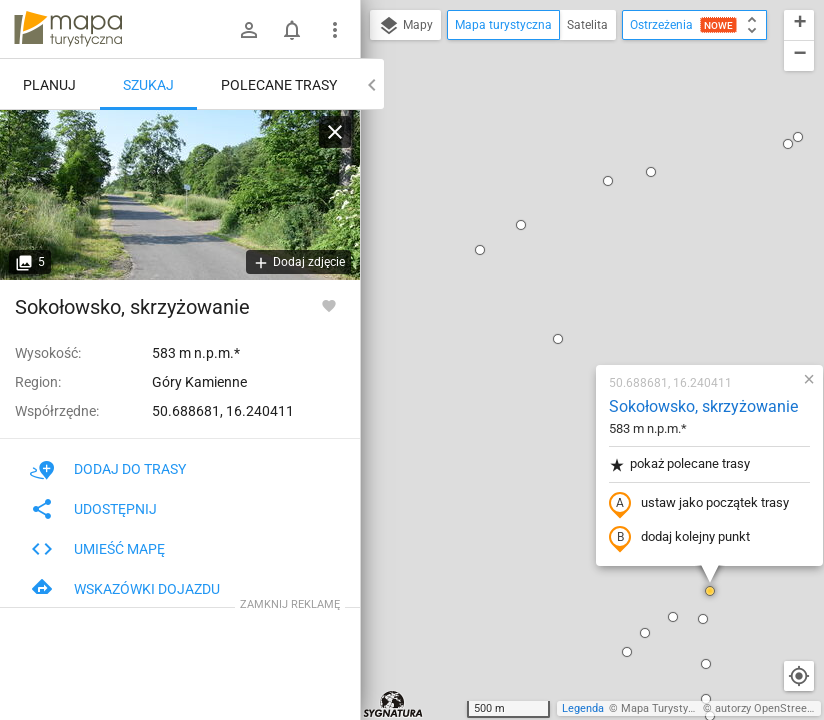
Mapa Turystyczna (666, 708)
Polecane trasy (279, 85)
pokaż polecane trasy (561, 233)
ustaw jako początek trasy (581, 273)
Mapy (405, 26)
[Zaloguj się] (249, 30)
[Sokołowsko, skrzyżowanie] (180, 195)
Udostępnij (93, 509)
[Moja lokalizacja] (799, 676)
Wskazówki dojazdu (125, 589)
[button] (440, 108)
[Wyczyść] (335, 132)
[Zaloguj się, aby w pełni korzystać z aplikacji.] (329, 305)
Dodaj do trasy (108, 469)
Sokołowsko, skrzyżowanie (585, 175)
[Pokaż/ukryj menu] (335, 30)
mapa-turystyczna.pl (68, 29)
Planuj (49, 85)
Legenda (583, 708)
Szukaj (148, 85)
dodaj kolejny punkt (561, 307)
